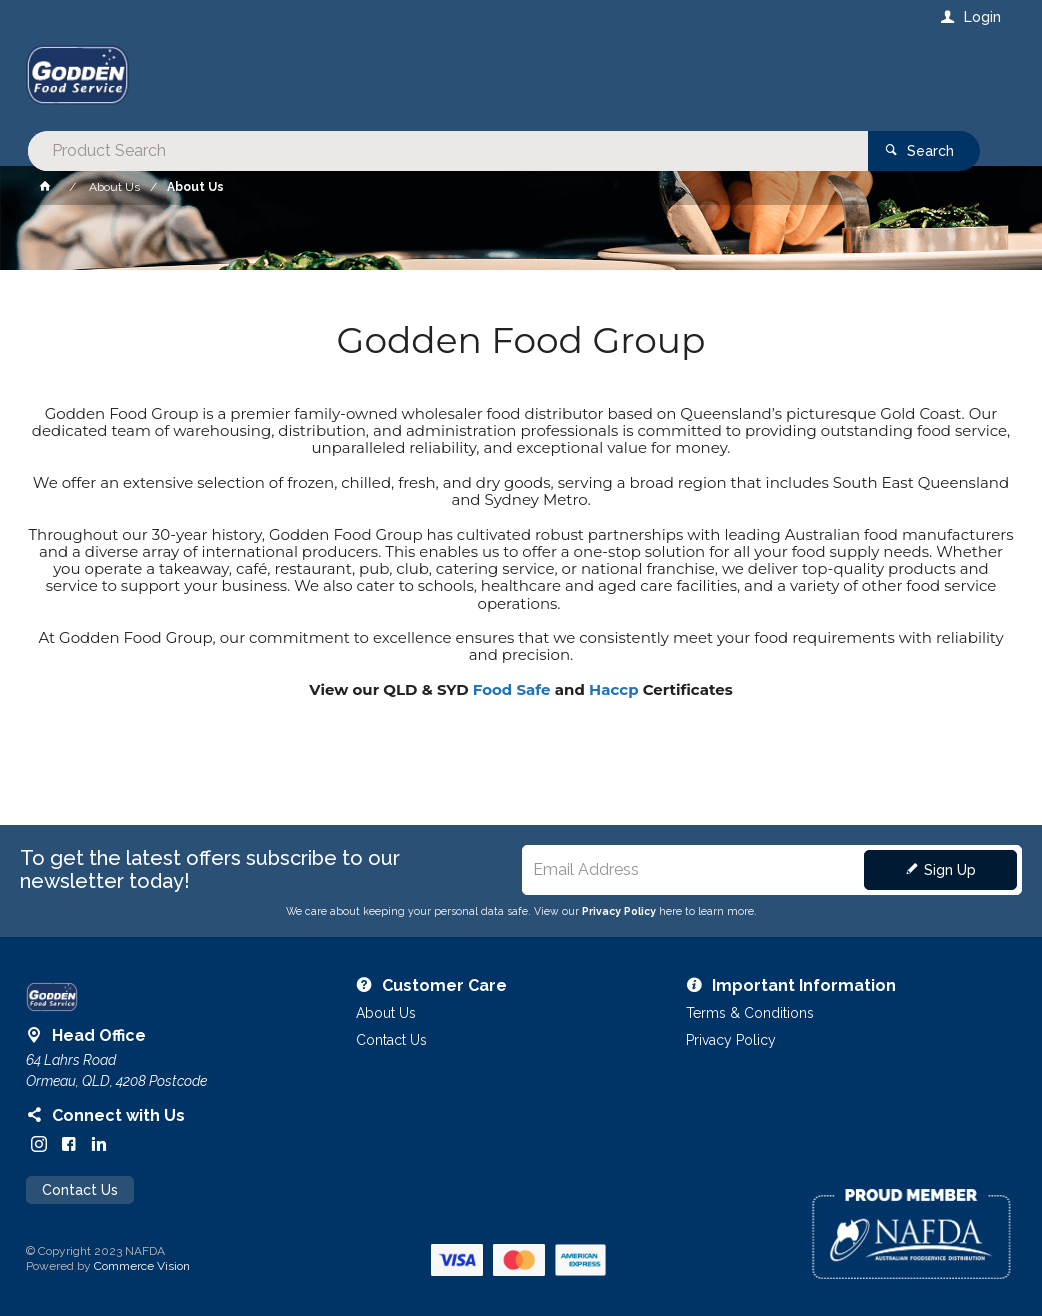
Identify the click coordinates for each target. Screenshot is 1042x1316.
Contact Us (80, 1190)
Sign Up (950, 870)
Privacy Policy (619, 911)
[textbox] (440, 80)
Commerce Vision (142, 1266)
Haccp (613, 689)
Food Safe (512, 689)
